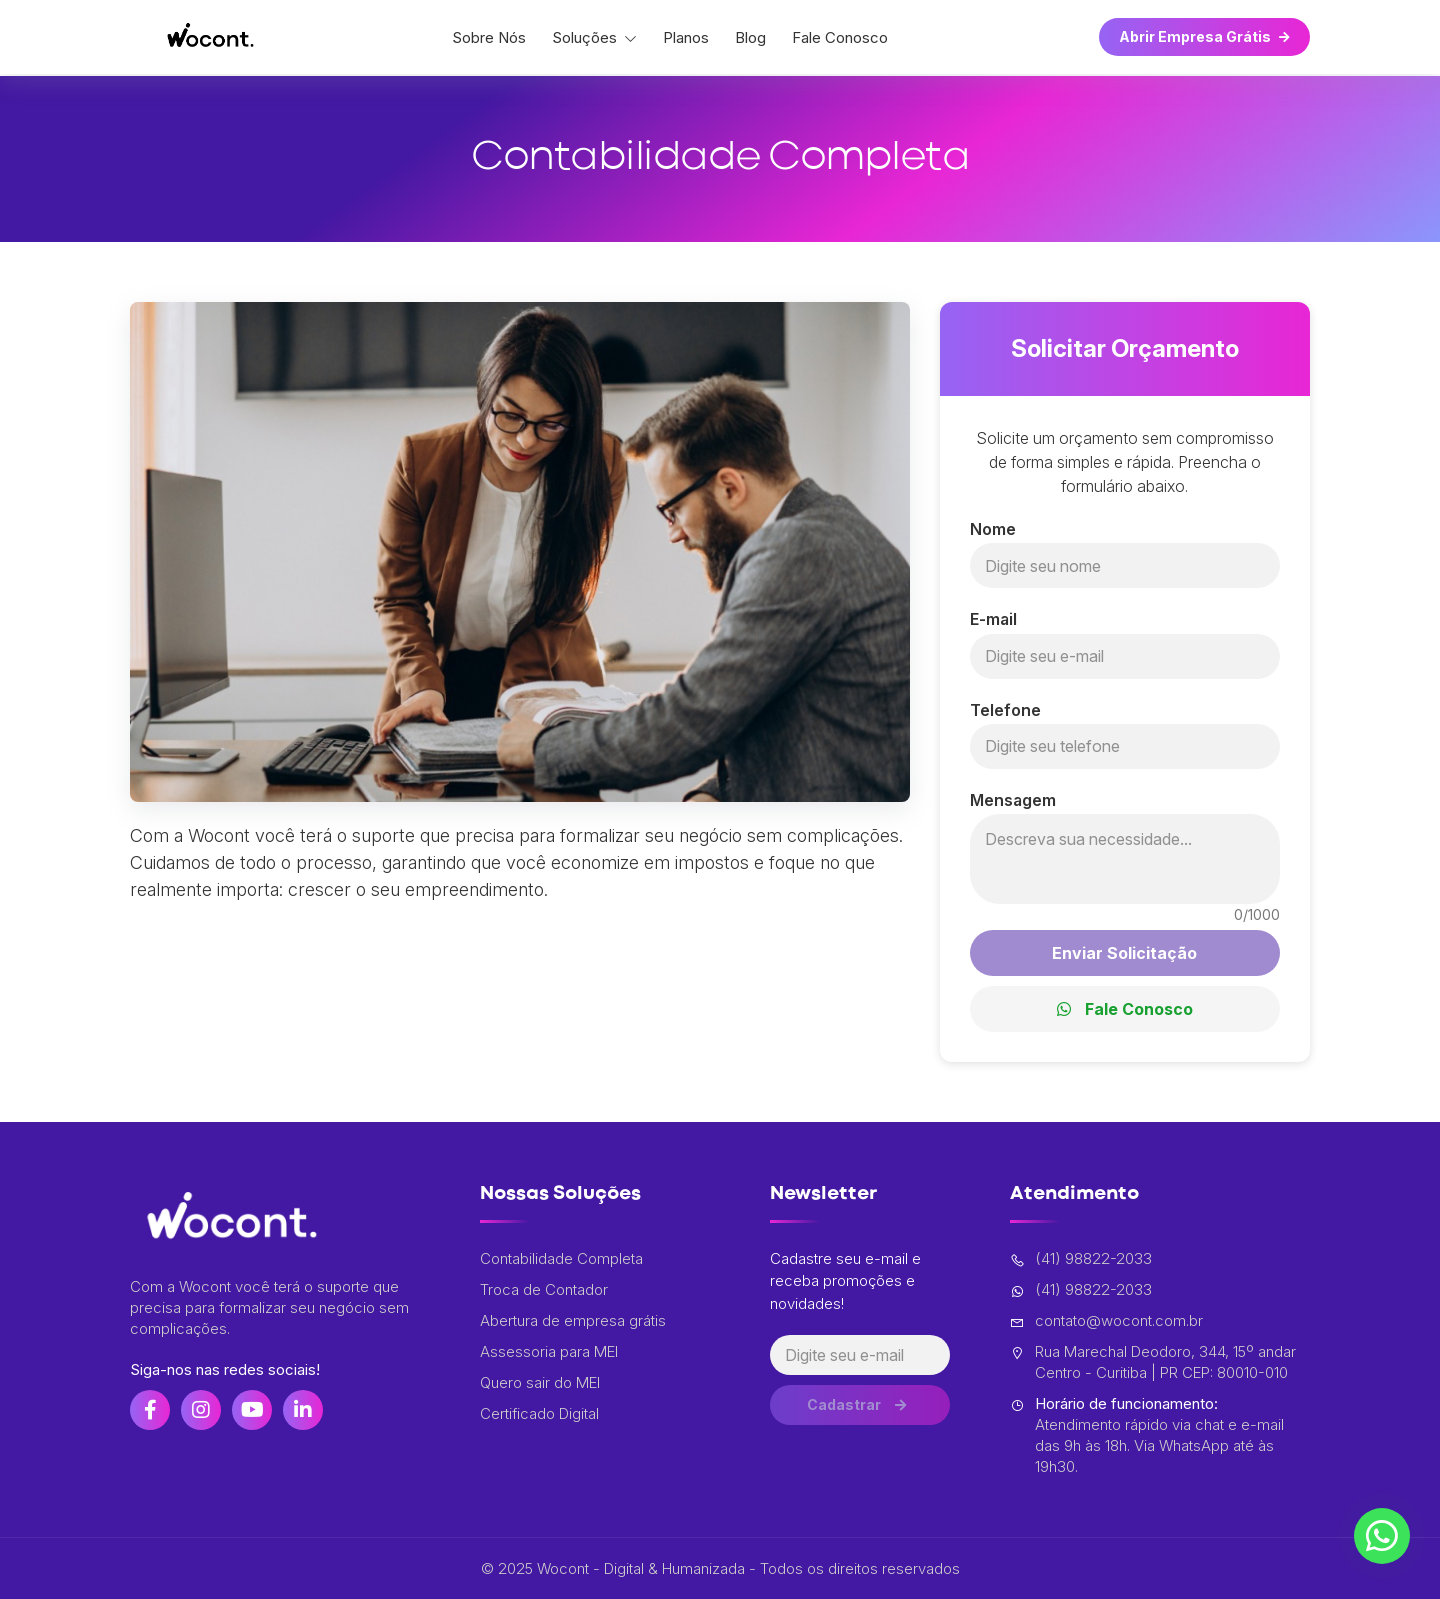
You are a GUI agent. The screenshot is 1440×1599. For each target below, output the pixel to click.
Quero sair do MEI (540, 1382)
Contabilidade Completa (561, 1258)
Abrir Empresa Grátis (1204, 36)
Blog (750, 37)
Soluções (594, 37)
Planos (686, 37)
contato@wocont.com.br (1106, 1321)
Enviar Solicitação (1124, 953)
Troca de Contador (544, 1289)
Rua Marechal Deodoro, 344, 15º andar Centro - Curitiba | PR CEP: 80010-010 (1153, 1362)
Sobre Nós (489, 37)
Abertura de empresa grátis (573, 1320)
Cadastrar (859, 1409)
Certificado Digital (539, 1413)
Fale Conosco (840, 37)
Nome (993, 529)
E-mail (993, 619)
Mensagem (1013, 800)
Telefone (1005, 710)
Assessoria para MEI (549, 1351)
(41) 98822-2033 (1081, 1259)
